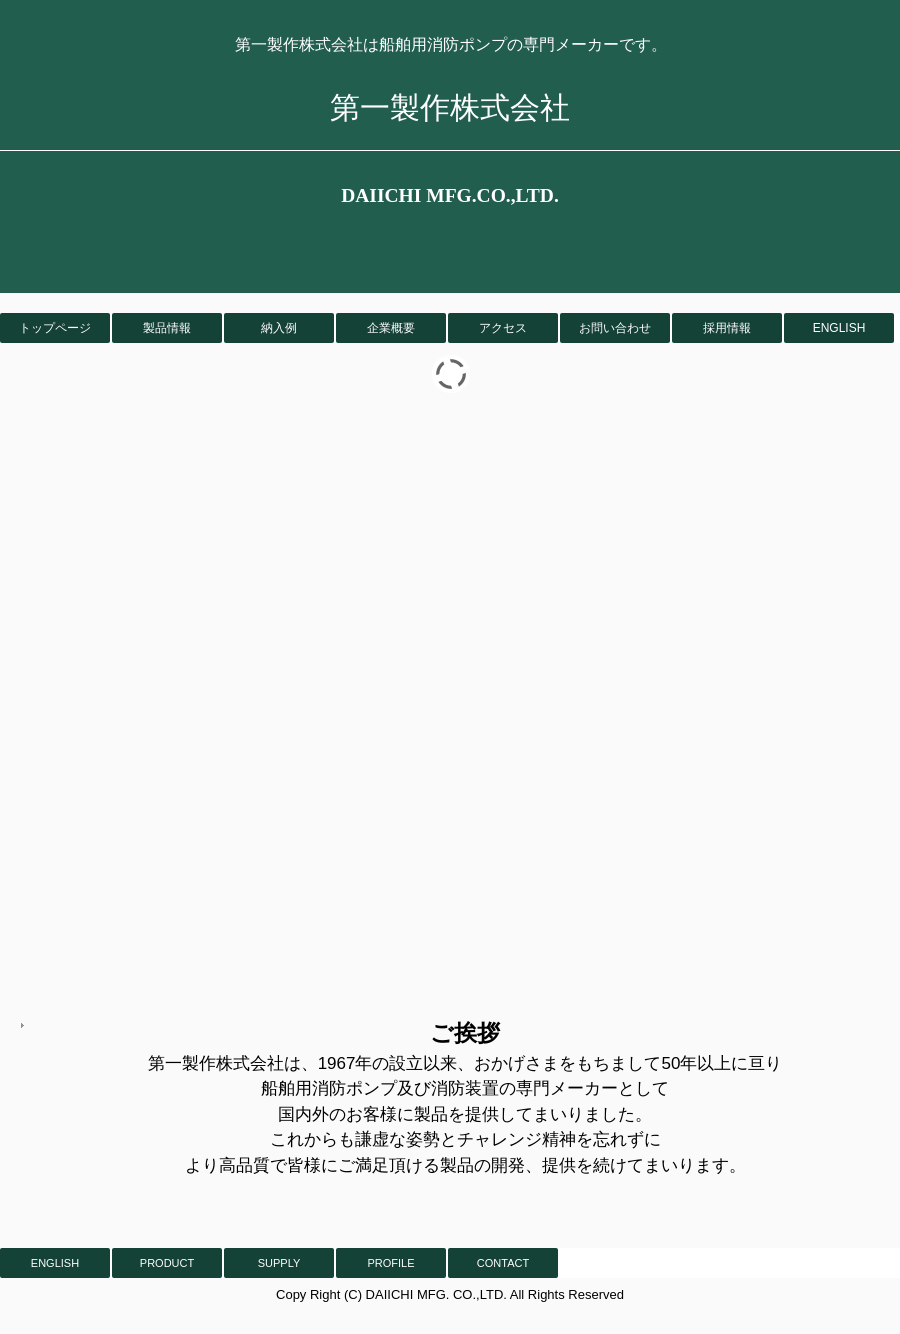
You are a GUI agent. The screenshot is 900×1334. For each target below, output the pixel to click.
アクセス (503, 328)
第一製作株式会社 (450, 107)
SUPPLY (279, 1263)
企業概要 (391, 328)
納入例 (279, 328)
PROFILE (390, 1263)
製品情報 (167, 328)
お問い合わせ (615, 328)
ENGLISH (839, 328)
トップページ (55, 328)
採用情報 (727, 328)
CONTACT (503, 1263)
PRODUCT (167, 1263)
